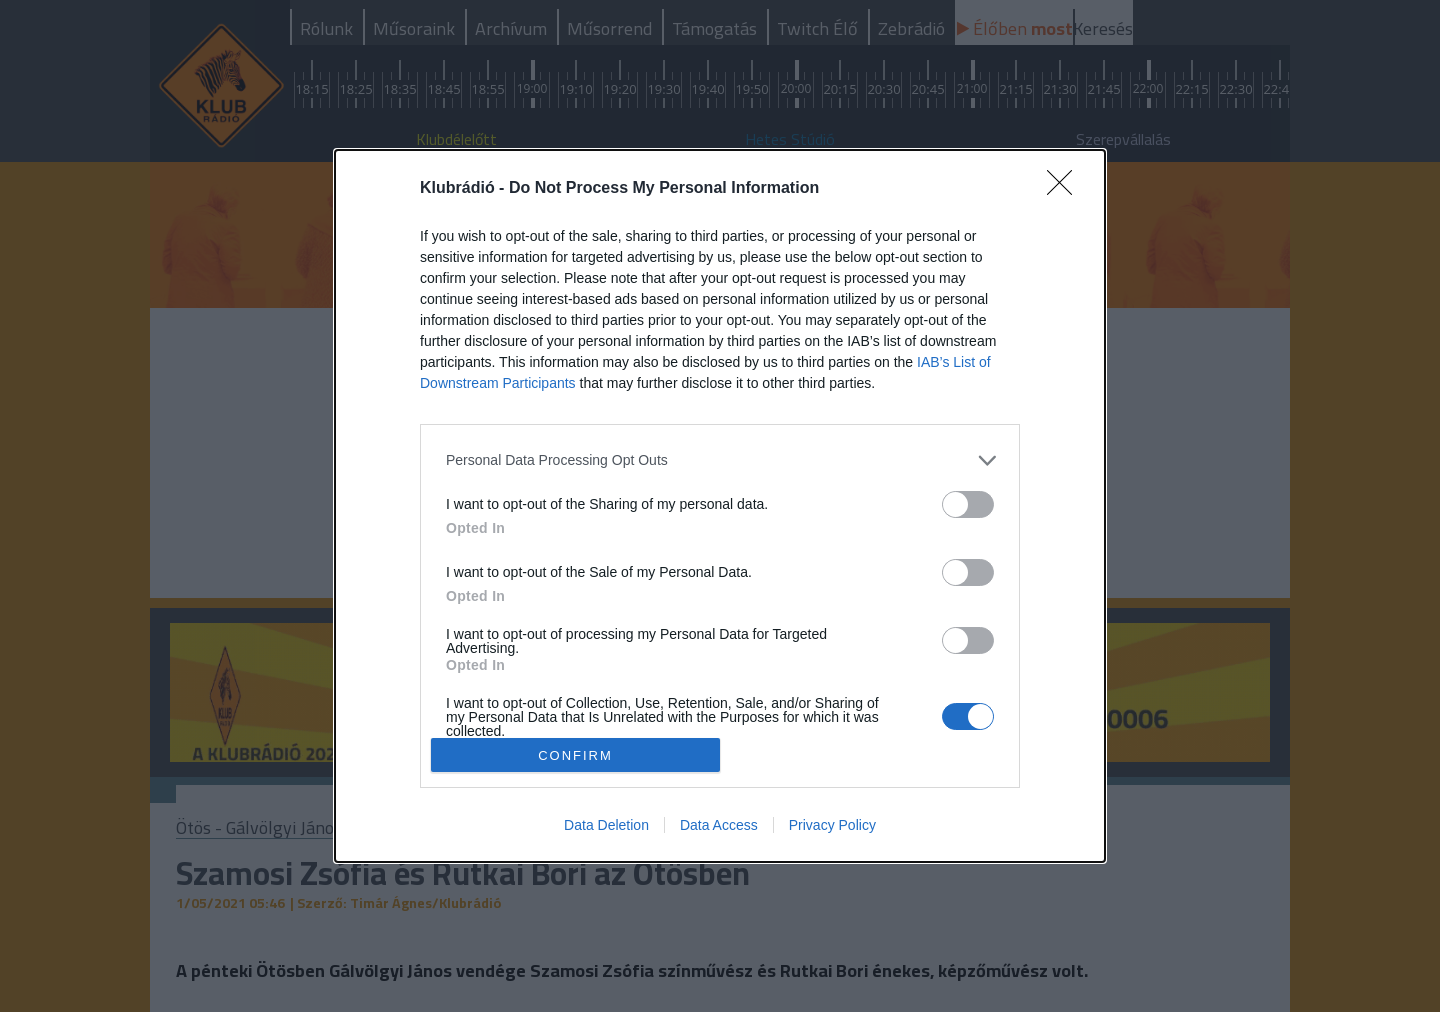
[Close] (1066, 189)
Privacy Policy (832, 825)
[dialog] (720, 506)
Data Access (719, 825)
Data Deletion (606, 825)
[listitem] (720, 460)
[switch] (968, 504)
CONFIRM (575, 755)
